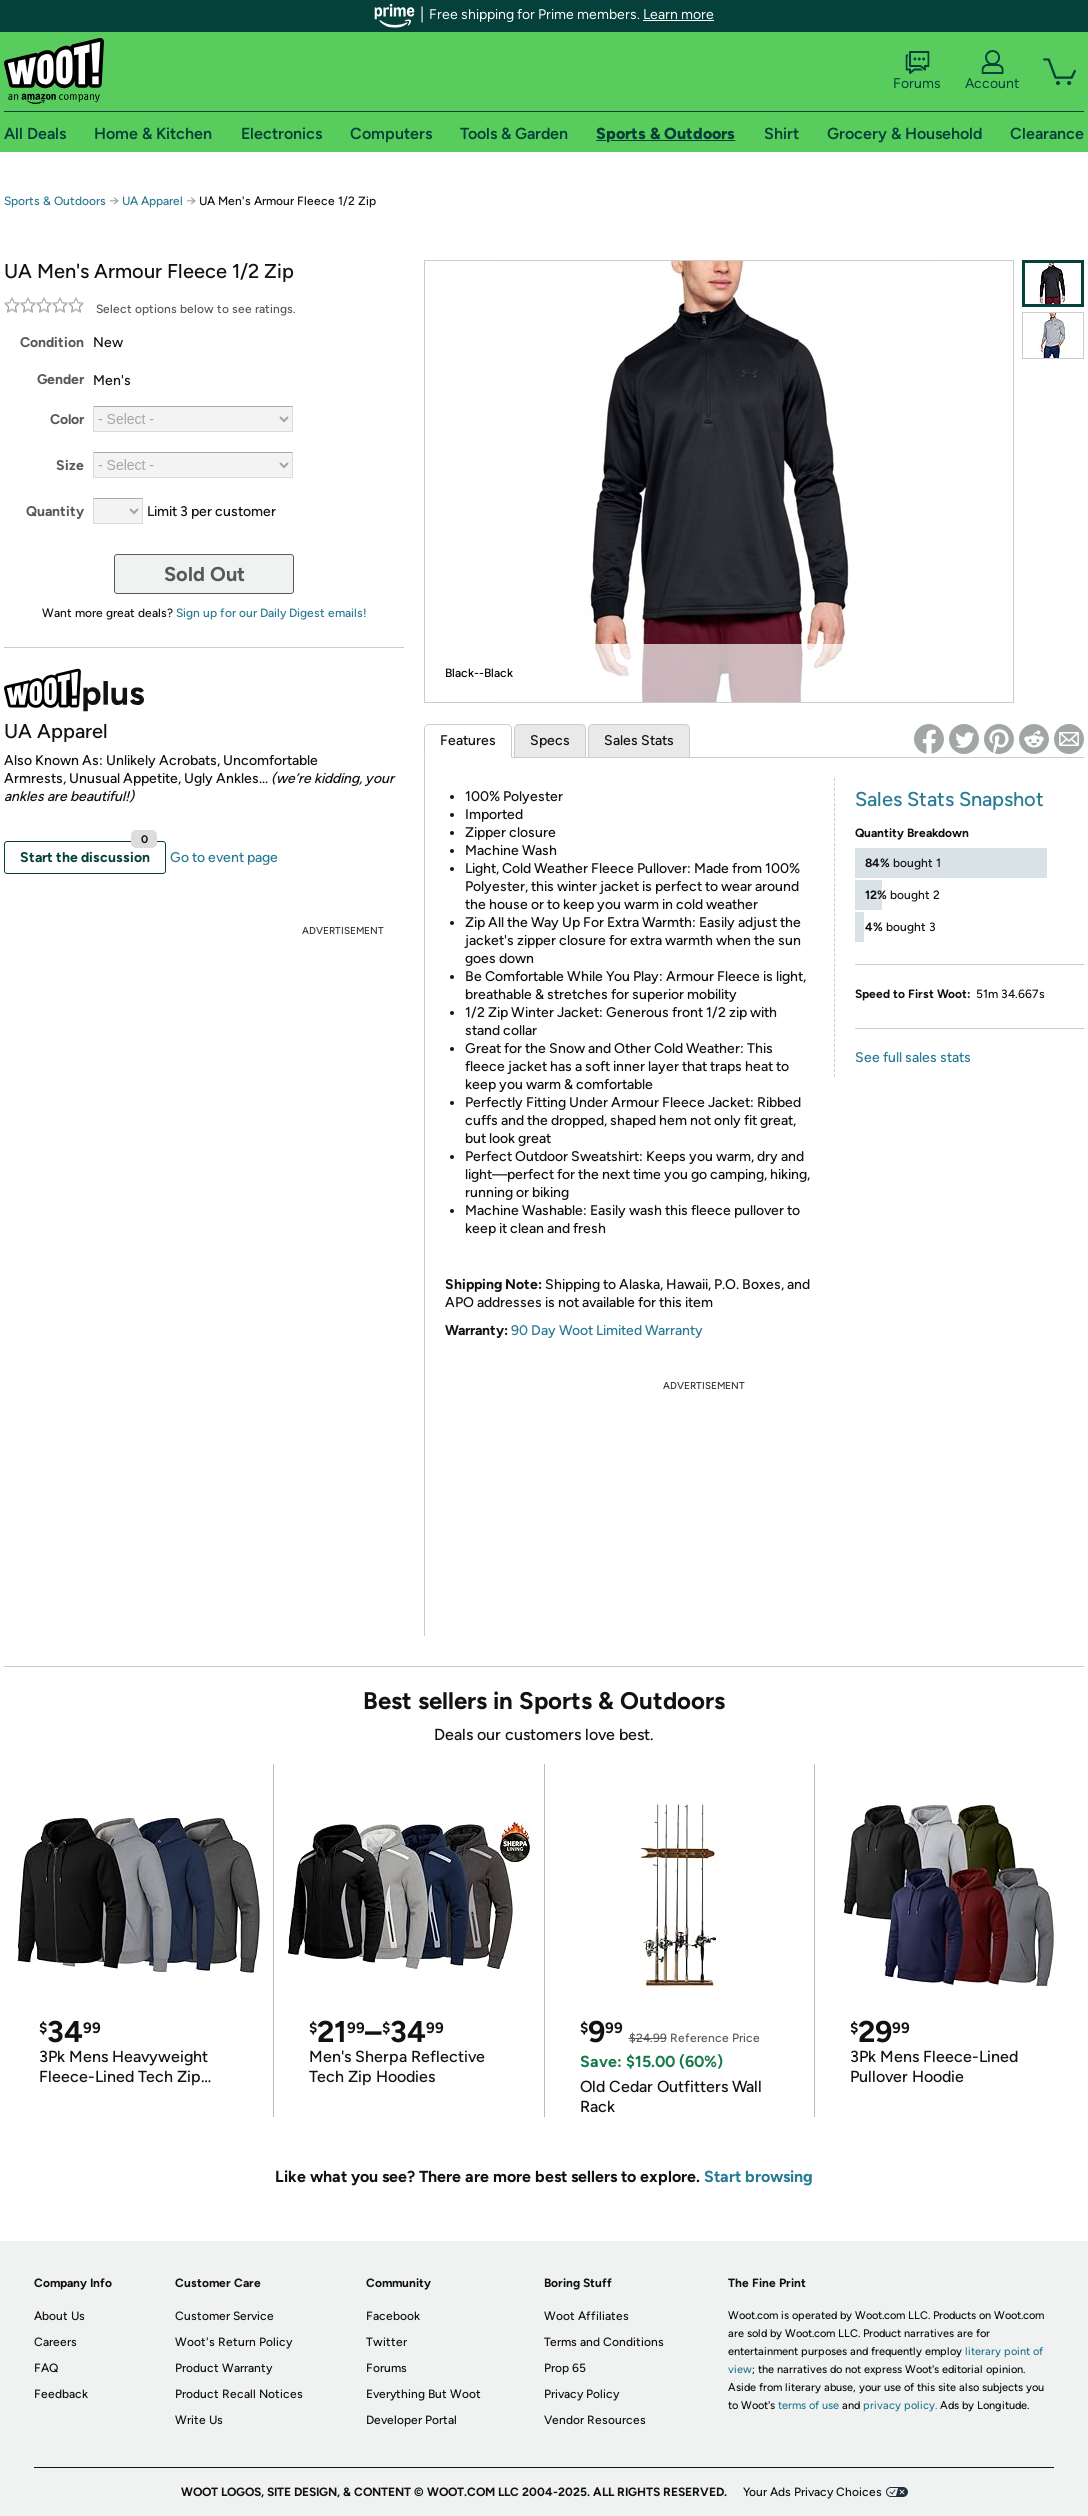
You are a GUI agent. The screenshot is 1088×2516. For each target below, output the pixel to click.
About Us (59, 2316)
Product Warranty (223, 2368)
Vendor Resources (595, 2420)
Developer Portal (411, 2420)
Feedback (61, 2394)
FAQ (46, 2368)
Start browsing (758, 2176)
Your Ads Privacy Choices (812, 2492)
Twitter (386, 2342)
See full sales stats (913, 1057)
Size (70, 465)
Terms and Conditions (604, 2342)
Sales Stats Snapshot (949, 799)
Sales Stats (639, 740)
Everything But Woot (423, 2394)
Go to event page (224, 857)
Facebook (393, 2316)
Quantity (55, 511)
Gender (60, 379)
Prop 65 (565, 2368)
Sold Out (204, 574)
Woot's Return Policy (233, 2342)
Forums (917, 71)
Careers (55, 2342)
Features (468, 740)
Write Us (199, 2420)
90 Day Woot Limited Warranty (607, 1330)
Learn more (678, 14)
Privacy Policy (581, 2394)
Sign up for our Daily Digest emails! (271, 613)
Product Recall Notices (239, 2394)
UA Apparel (152, 201)
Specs (550, 740)
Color (67, 419)
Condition (52, 342)
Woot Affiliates (586, 2316)
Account (992, 71)
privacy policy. (900, 2405)
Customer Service (224, 2316)
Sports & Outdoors (55, 201)
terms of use (808, 2405)
